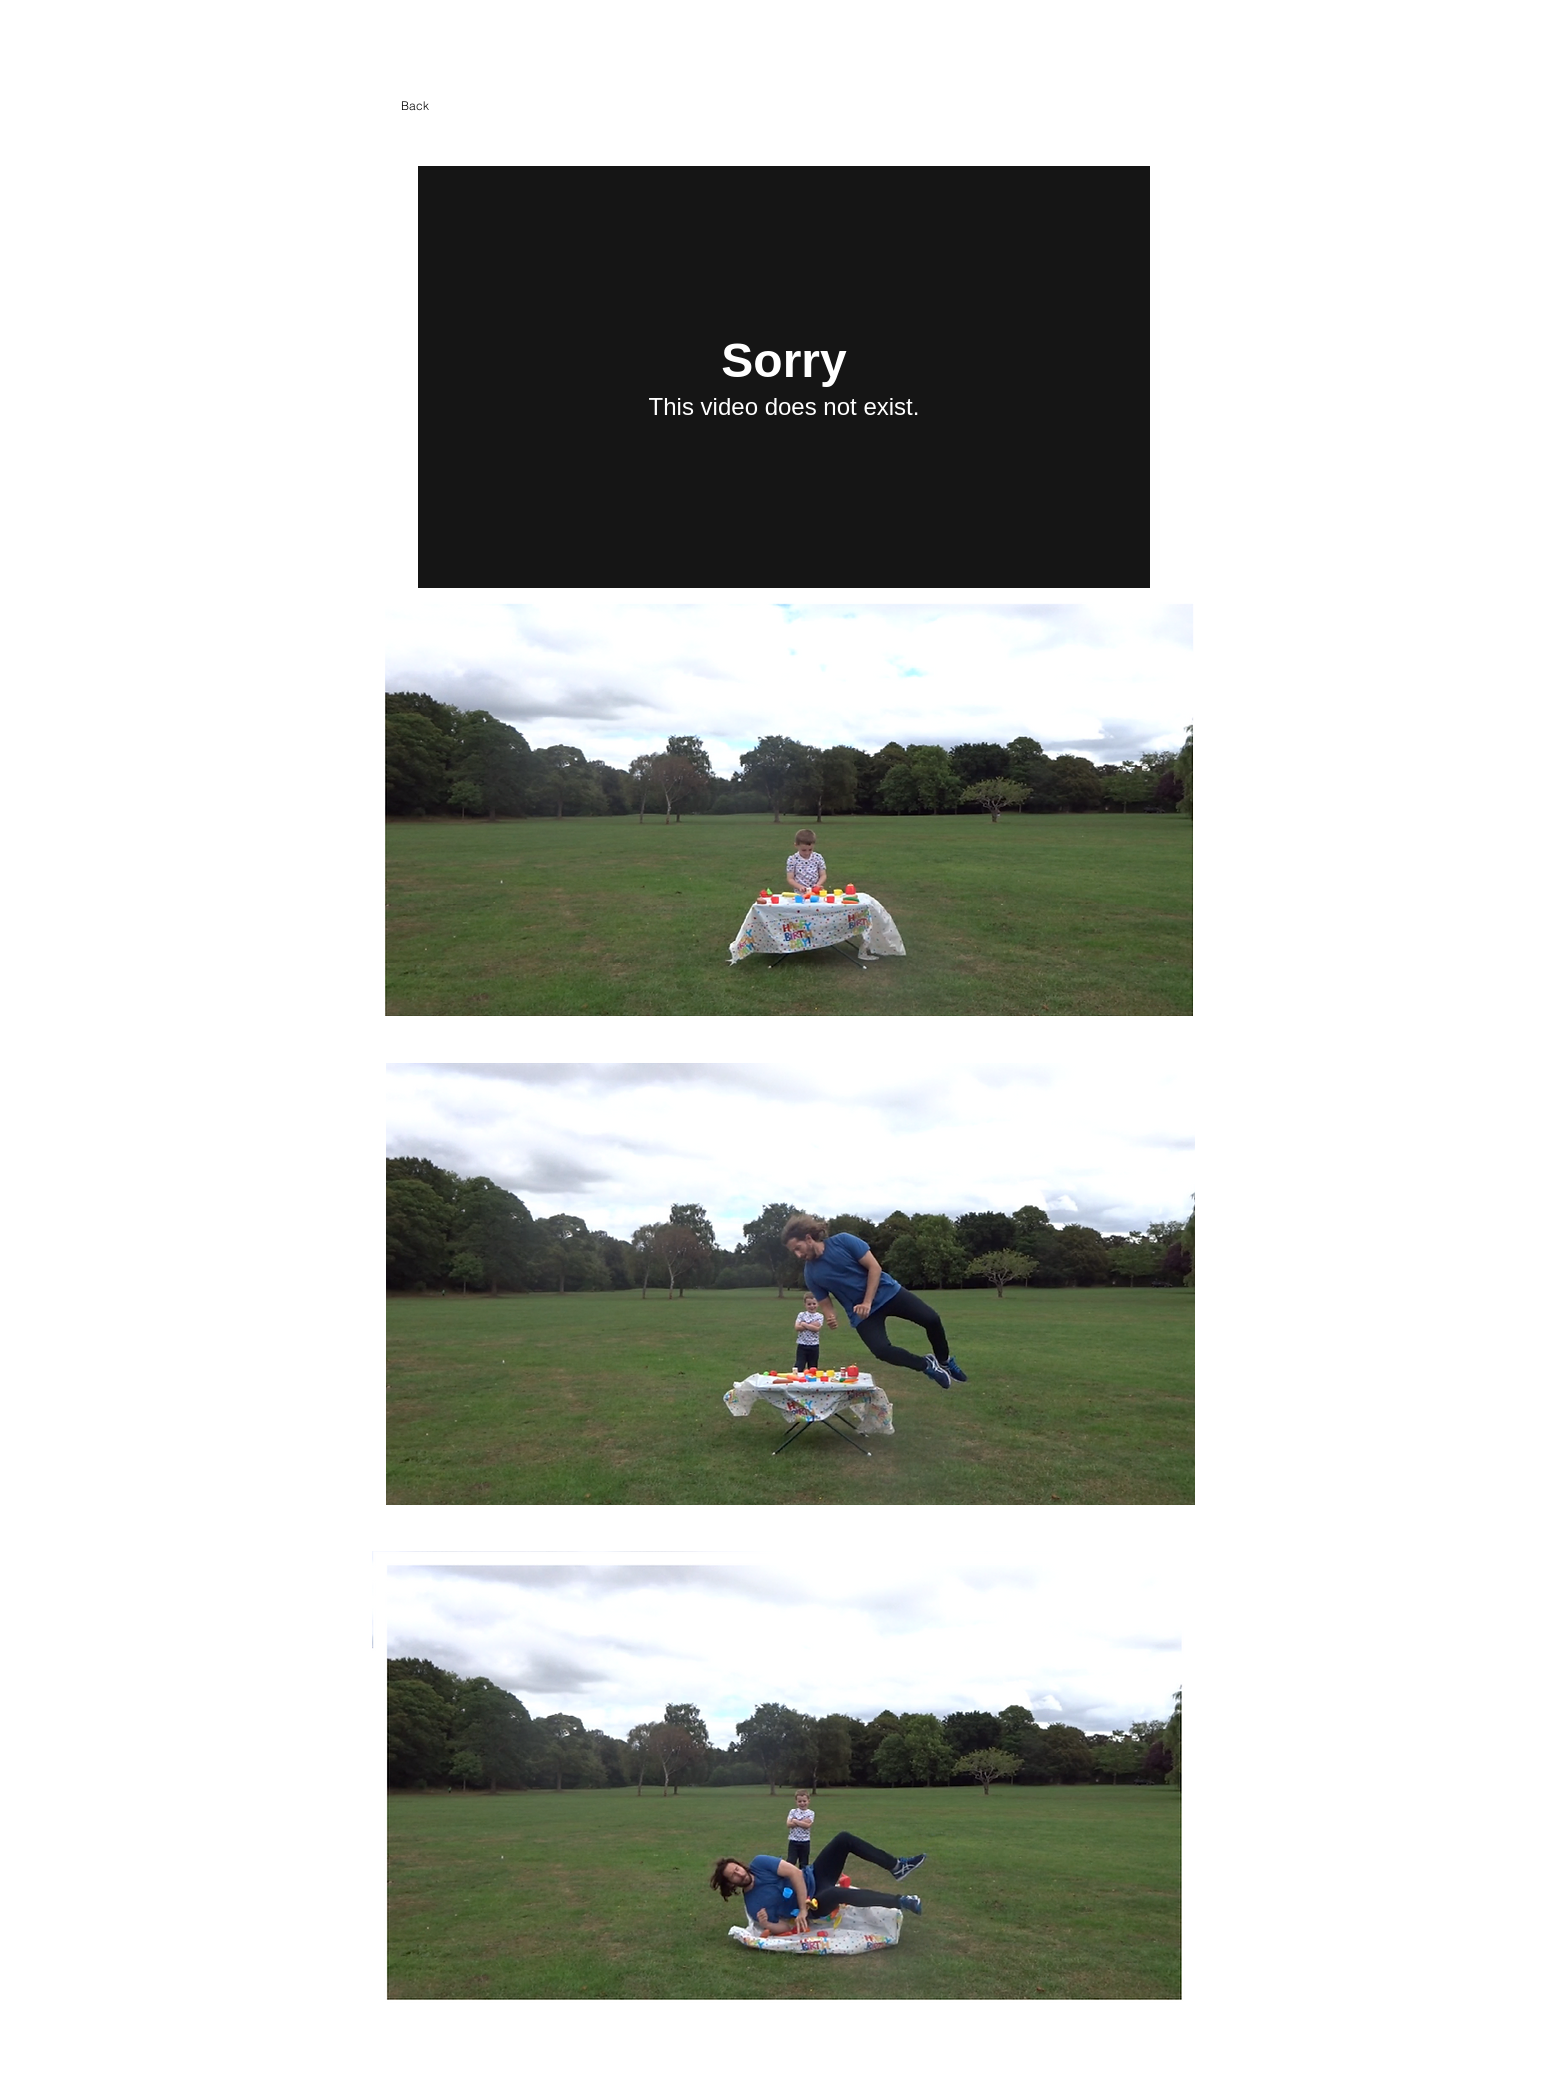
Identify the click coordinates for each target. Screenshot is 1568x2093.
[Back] (415, 106)
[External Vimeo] (784, 377)
